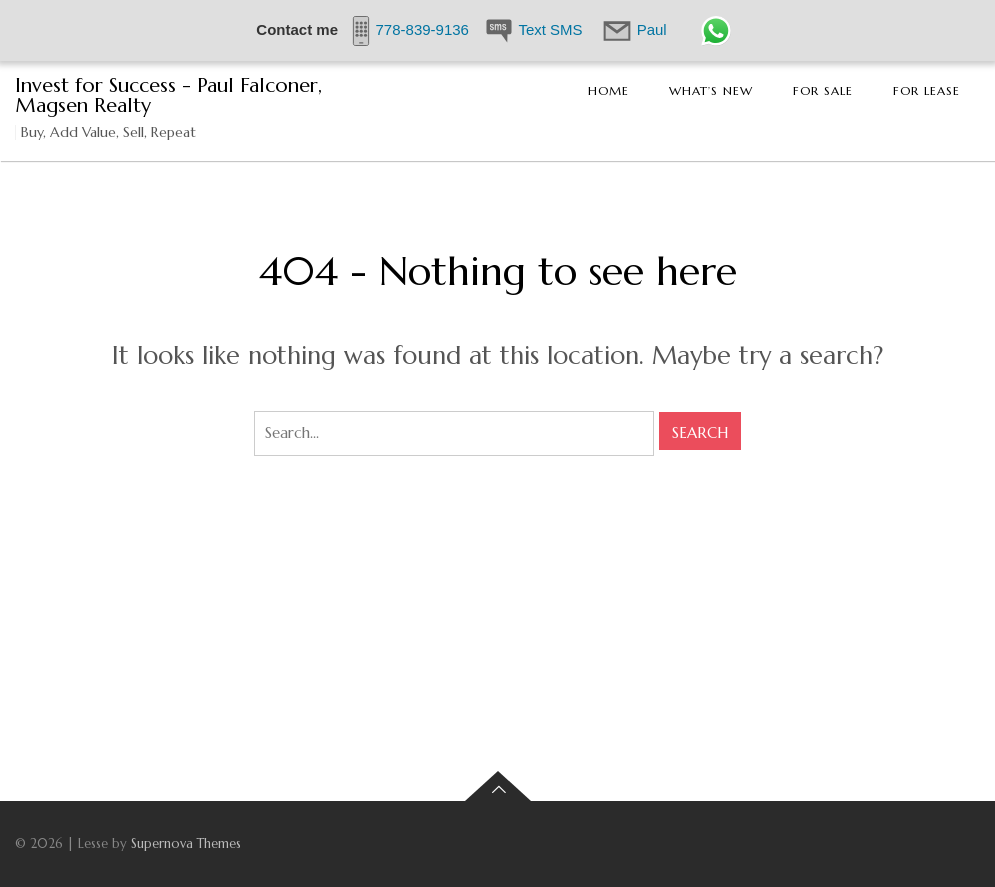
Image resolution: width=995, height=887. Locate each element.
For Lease (926, 90)
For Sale (823, 90)
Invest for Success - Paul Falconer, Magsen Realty (168, 95)
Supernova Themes (186, 843)
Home (608, 90)
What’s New (711, 90)
